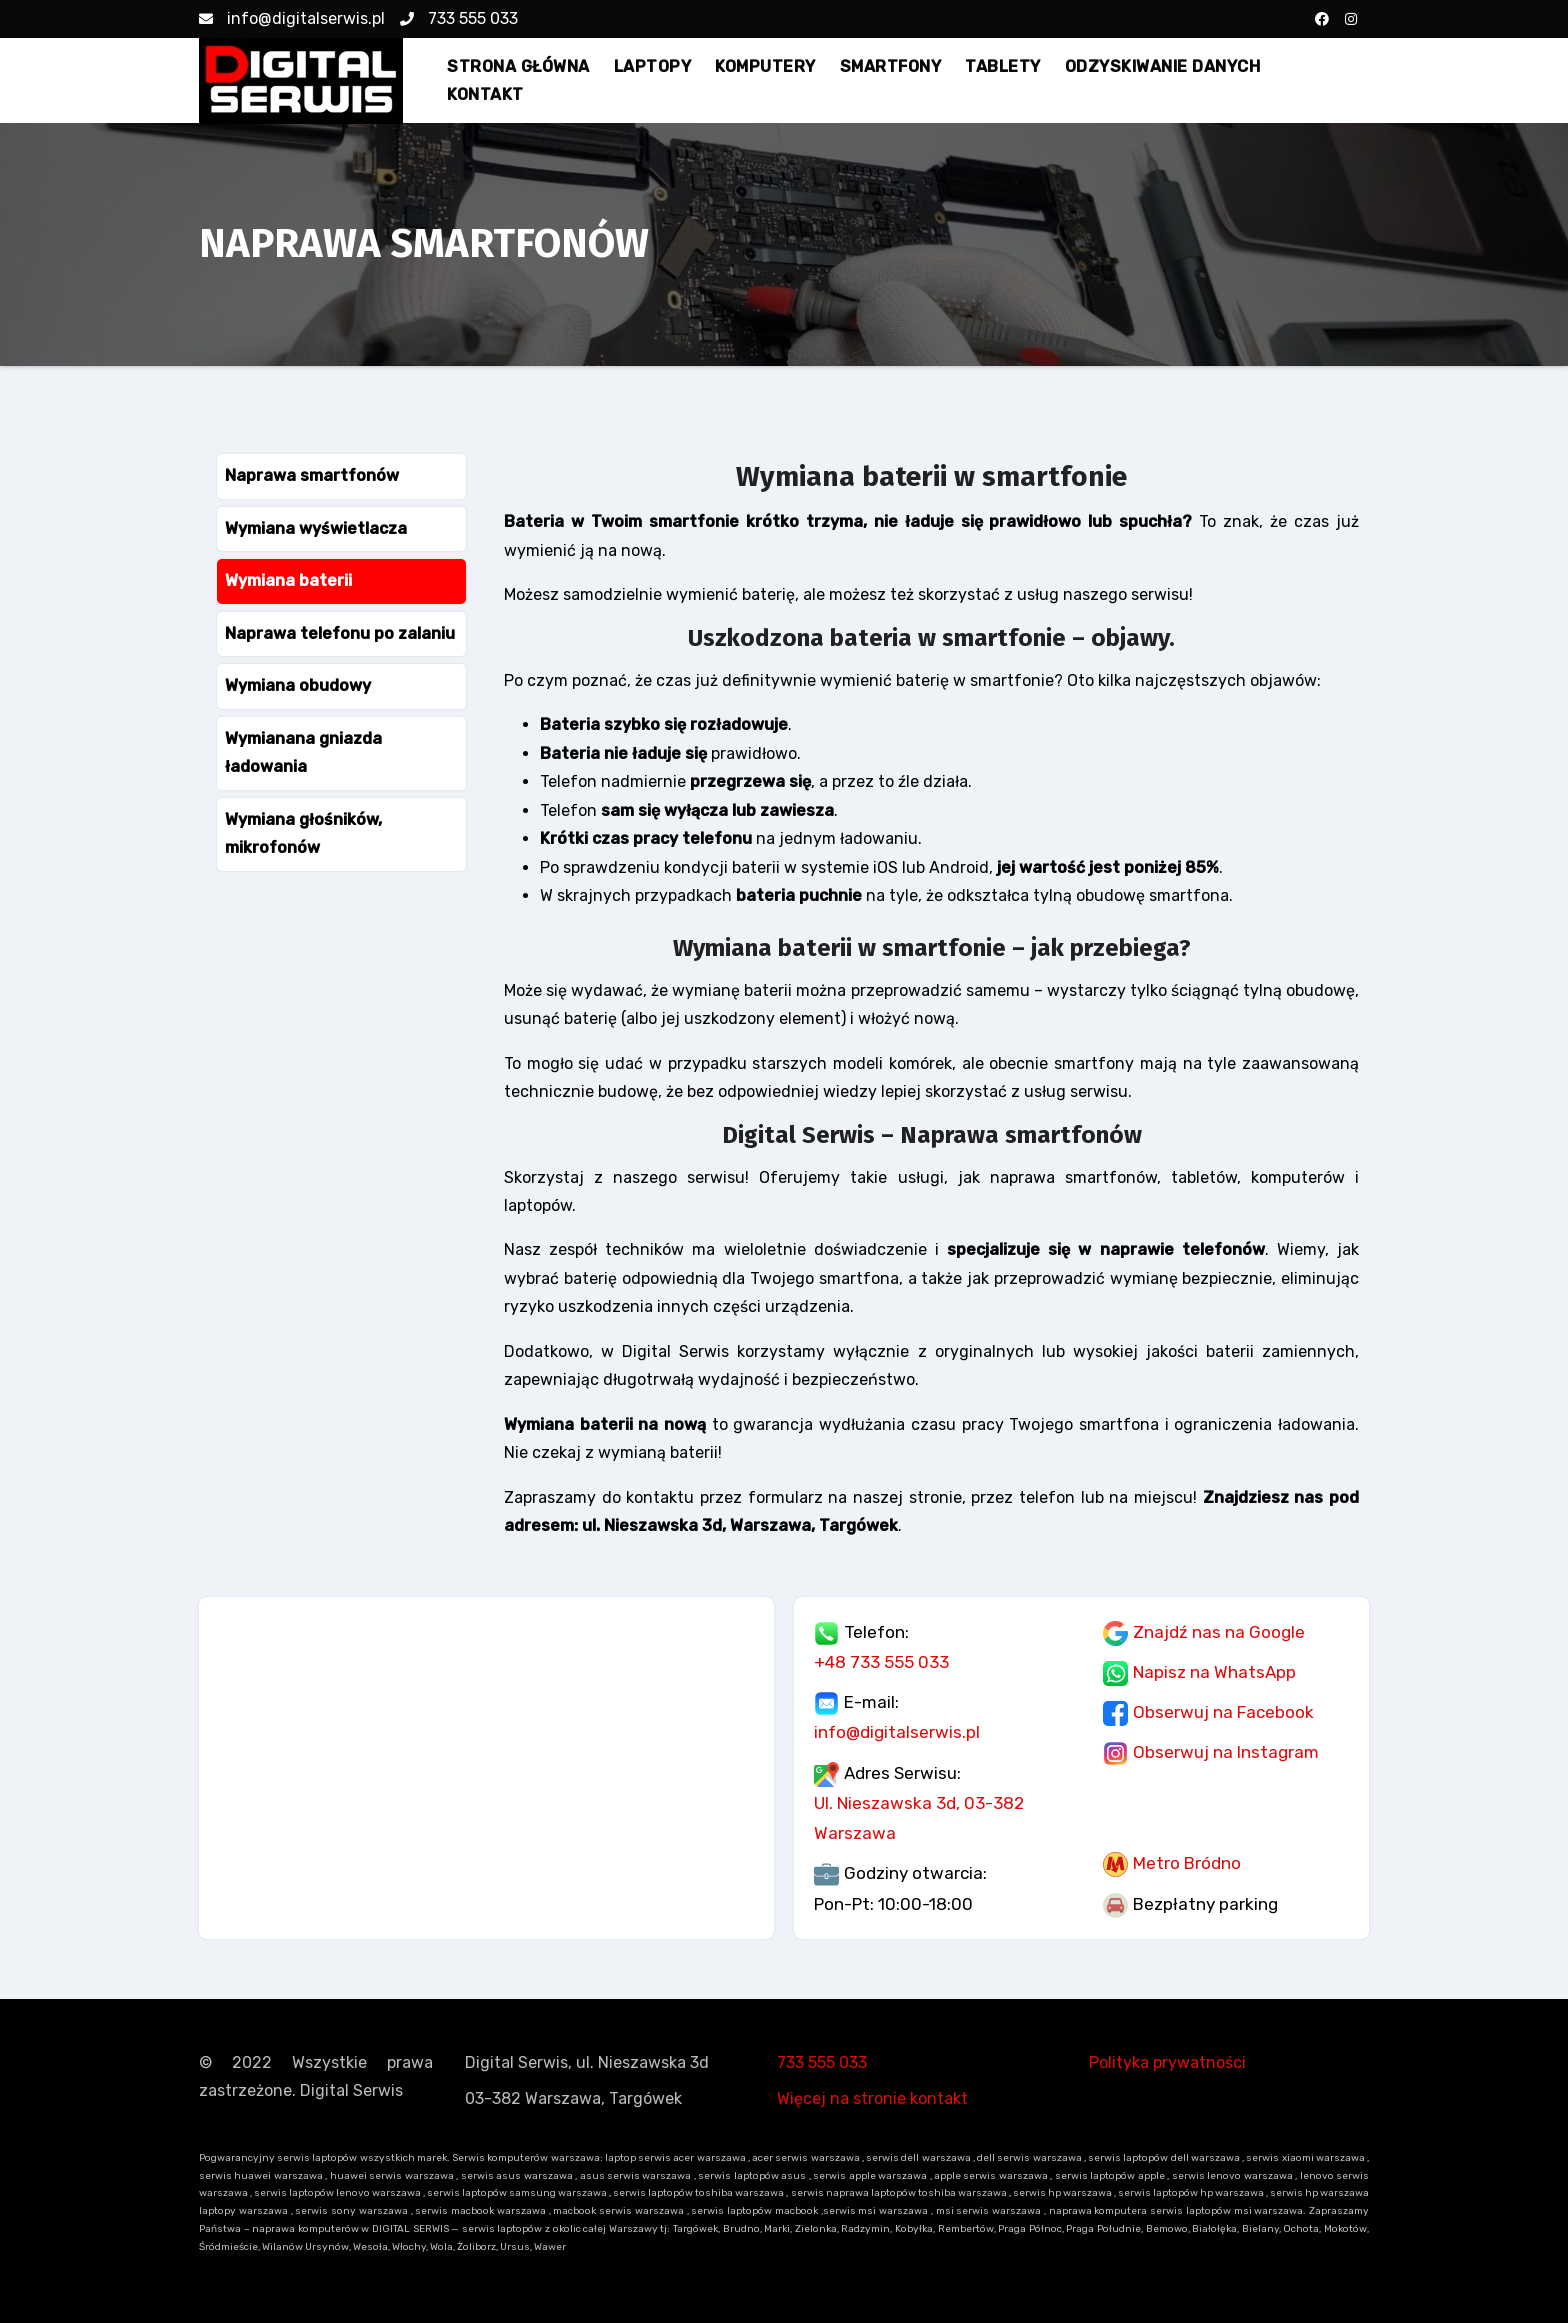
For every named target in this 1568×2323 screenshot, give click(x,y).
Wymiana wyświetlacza (316, 528)
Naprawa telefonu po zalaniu (340, 633)
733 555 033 (459, 18)
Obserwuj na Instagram (1226, 1752)
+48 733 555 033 (881, 1662)
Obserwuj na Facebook (1223, 1712)
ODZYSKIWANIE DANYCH (1163, 66)
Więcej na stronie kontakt (872, 2098)
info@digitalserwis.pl (292, 18)
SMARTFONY (891, 66)
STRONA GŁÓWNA (518, 66)
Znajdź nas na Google (1219, 1632)
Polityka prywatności (1167, 2062)
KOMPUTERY (765, 66)
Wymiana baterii (288, 580)
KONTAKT (485, 94)
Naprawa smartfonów (312, 475)
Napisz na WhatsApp (1214, 1672)
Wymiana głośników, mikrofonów (303, 833)
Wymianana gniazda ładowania (303, 752)
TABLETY (1003, 66)
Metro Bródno (1187, 1863)
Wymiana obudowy (298, 685)
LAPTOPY (653, 66)
